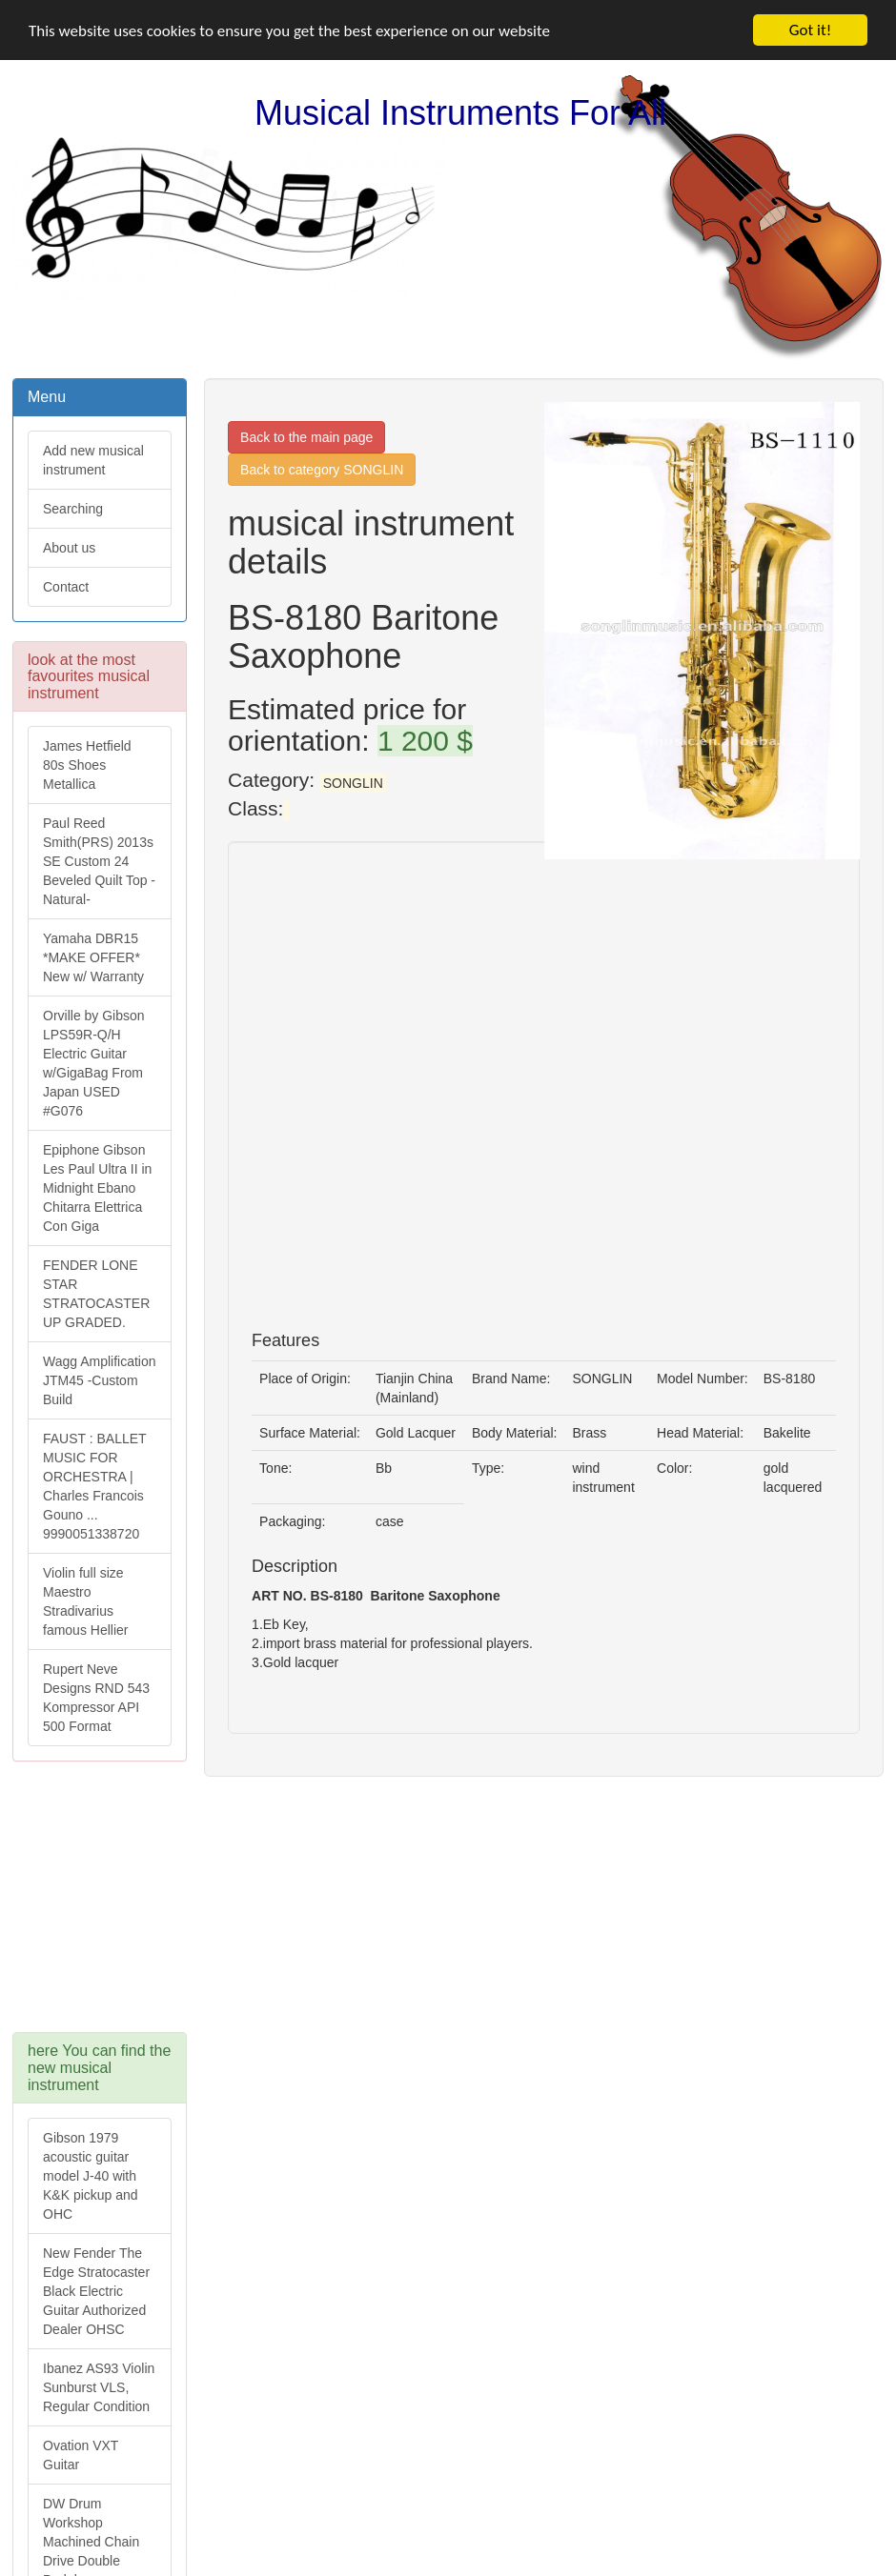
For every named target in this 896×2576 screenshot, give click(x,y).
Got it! (810, 30)
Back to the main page (306, 437)
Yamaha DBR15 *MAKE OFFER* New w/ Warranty (93, 957)
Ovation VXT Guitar (80, 2455)
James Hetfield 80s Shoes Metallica (87, 765)
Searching (73, 508)
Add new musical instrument (93, 460)
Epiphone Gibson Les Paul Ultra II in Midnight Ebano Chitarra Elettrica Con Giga (97, 1188)
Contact (66, 586)
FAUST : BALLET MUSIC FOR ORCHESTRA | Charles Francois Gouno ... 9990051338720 (95, 1486)
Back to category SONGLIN (321, 469)
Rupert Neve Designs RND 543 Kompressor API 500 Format (96, 1697)
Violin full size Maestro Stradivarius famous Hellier (85, 1601)
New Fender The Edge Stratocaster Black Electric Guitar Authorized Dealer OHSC (96, 2291)
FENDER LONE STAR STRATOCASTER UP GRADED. (96, 1294)
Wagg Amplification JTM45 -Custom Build (99, 1380)
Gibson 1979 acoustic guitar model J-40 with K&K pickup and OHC (90, 2176)
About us (69, 547)
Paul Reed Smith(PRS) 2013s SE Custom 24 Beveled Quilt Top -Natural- (99, 861)
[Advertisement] (143, 1906)
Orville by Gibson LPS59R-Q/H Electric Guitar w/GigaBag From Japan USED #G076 (94, 1063)
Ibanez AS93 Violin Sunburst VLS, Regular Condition (98, 2387)
